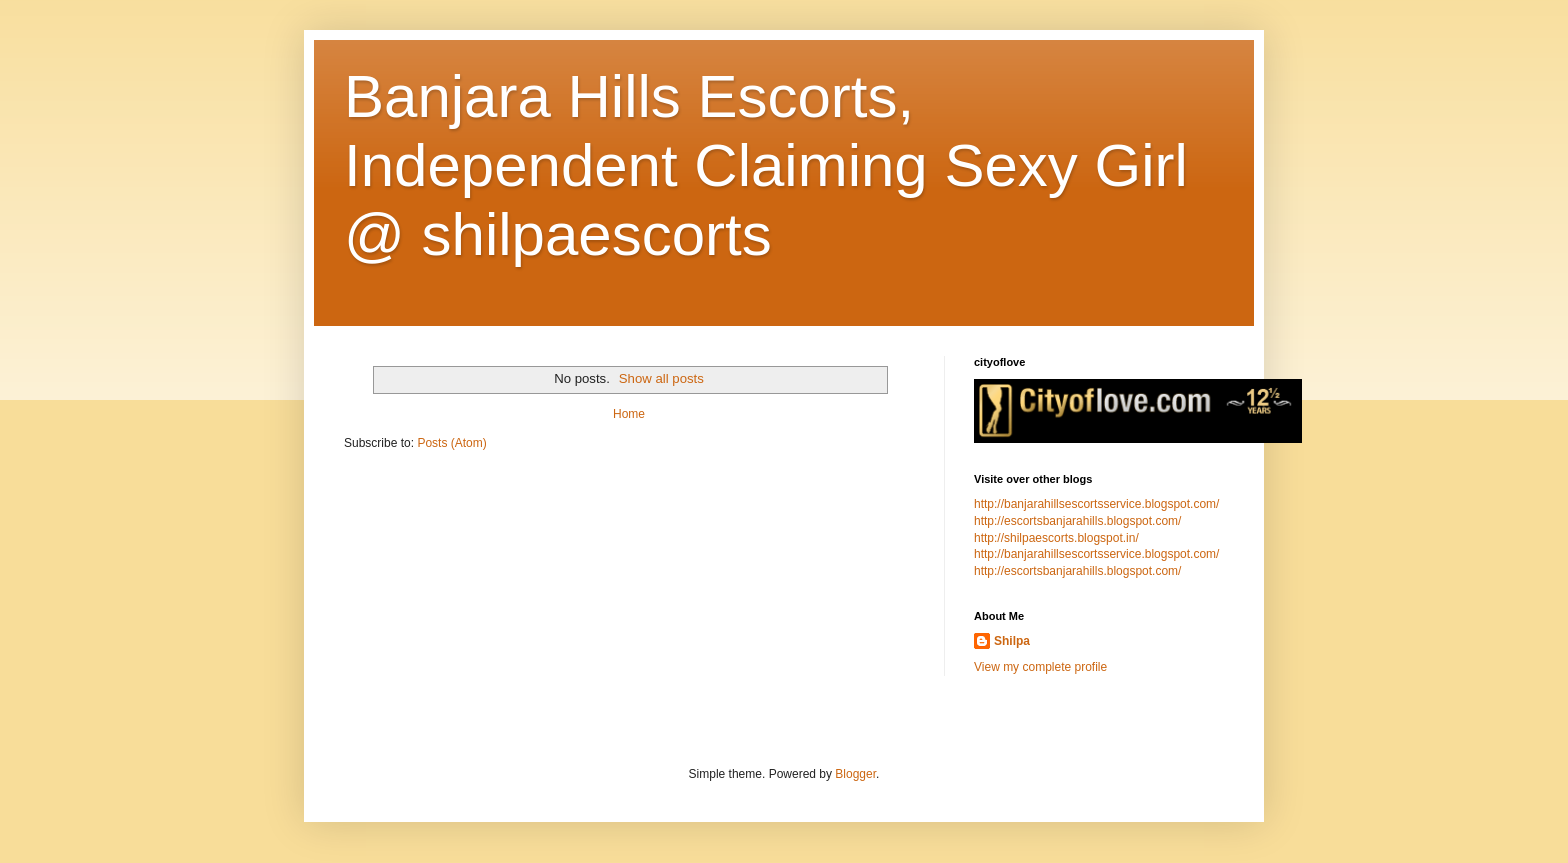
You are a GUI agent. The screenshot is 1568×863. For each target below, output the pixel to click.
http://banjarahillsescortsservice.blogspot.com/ (1096, 504)
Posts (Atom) (451, 443)
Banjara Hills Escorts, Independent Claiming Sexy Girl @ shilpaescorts (766, 165)
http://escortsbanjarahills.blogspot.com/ (1077, 521)
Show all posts (661, 378)
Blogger (855, 774)
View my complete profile (1040, 667)
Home (629, 414)
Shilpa (1012, 641)
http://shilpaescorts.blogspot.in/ (1056, 538)
